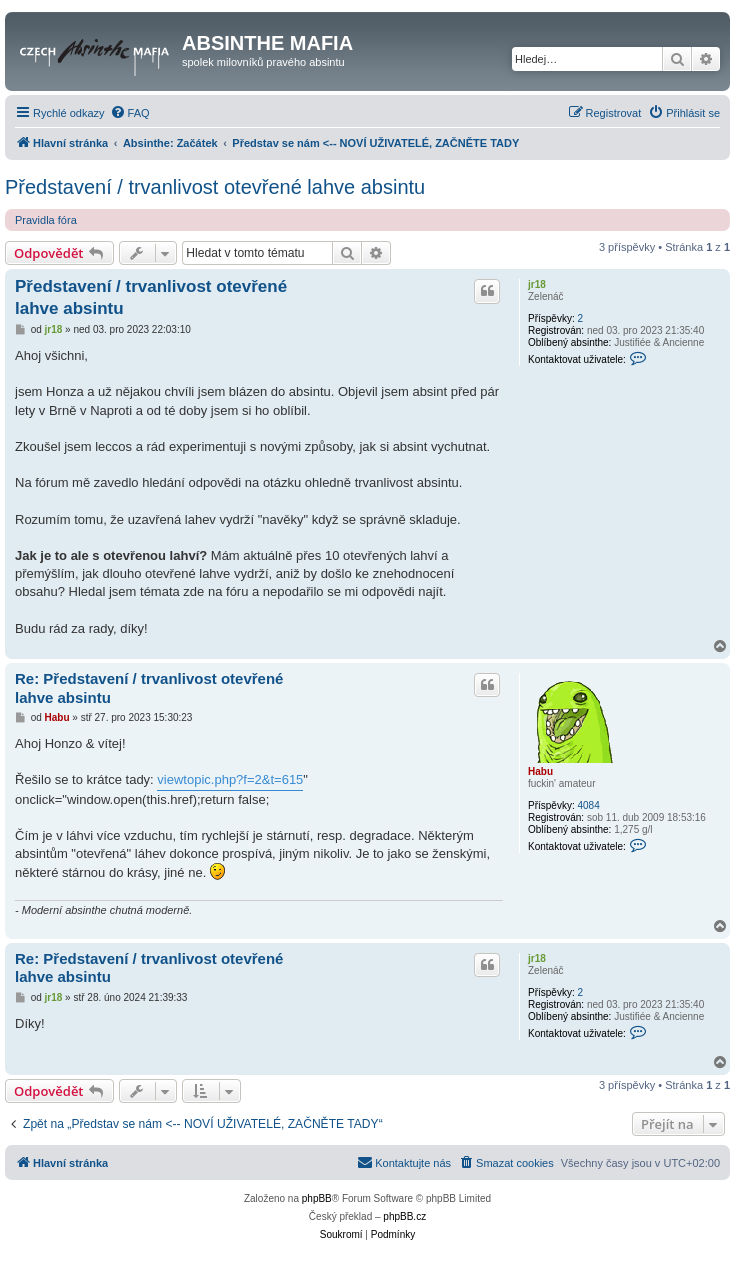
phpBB (317, 1198)
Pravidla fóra (46, 220)
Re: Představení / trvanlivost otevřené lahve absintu (149, 688)
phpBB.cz (404, 1216)
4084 (588, 805)
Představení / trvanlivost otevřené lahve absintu (215, 187)
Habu (540, 771)
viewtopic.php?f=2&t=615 (230, 779)
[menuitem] (130, 113)
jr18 (537, 284)
